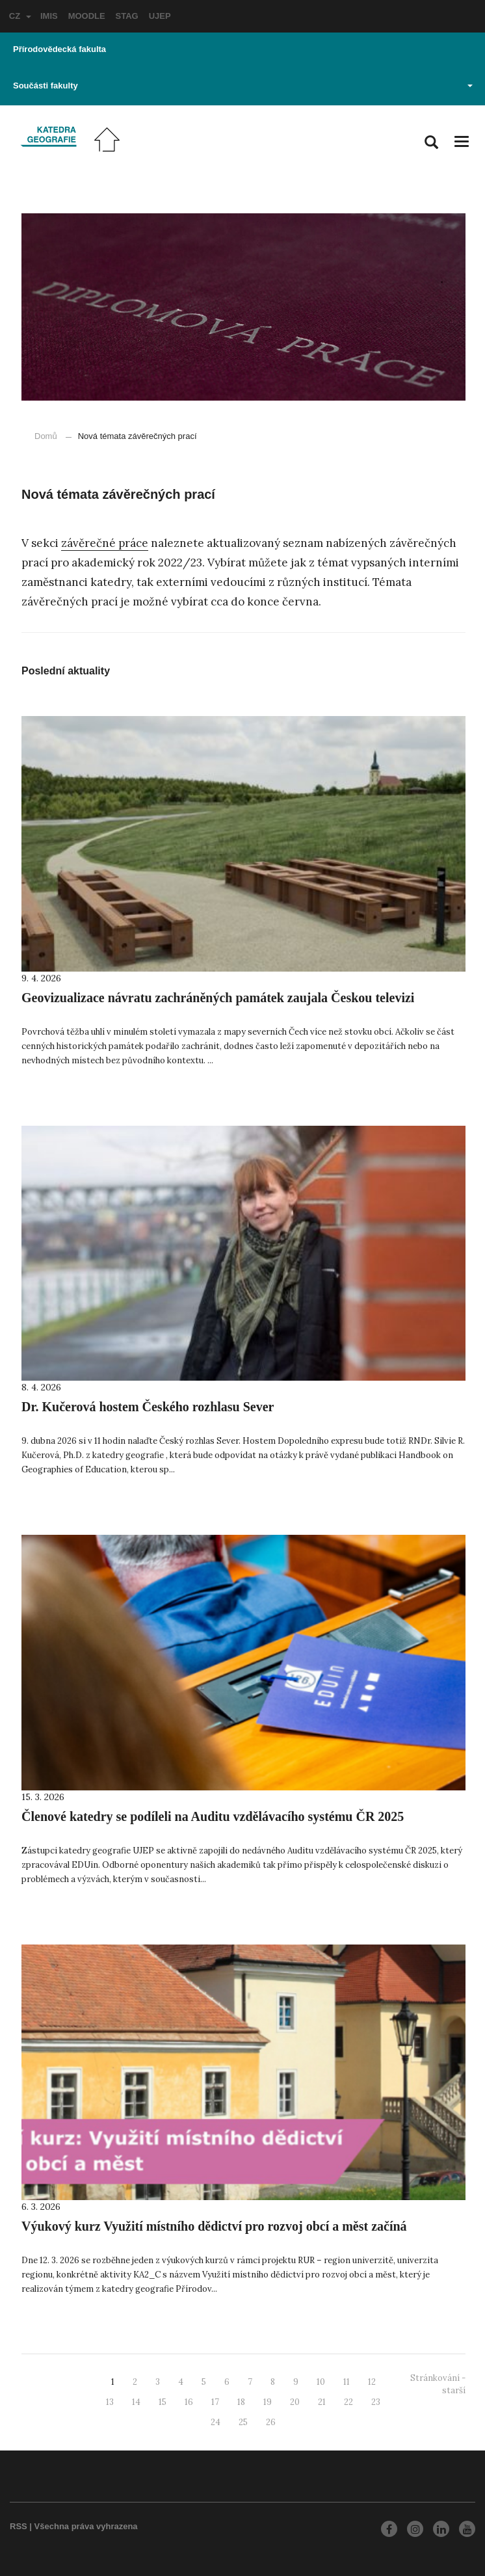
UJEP (160, 16)
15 (162, 2402)
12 (372, 2381)
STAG (127, 16)
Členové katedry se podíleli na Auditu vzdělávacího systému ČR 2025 (212, 1816)
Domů (45, 436)
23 (375, 2402)
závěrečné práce (104, 543)
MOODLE (86, 16)
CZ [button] (20, 16)
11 (346, 2381)
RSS (18, 2526)
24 (215, 2422)
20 (295, 2402)
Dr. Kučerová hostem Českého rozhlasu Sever (147, 1407)
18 (241, 2402)
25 (243, 2422)
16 (189, 2402)
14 (136, 2402)
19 (267, 2402)
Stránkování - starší (437, 2384)
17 (215, 2402)
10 (321, 2381)
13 (110, 2402)
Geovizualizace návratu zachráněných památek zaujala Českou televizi (217, 997)
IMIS (49, 16)
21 (322, 2402)
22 (348, 2402)
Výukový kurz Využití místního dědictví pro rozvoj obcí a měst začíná (214, 2226)
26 (271, 2422)
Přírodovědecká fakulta (59, 49)
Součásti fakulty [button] (243, 85)
